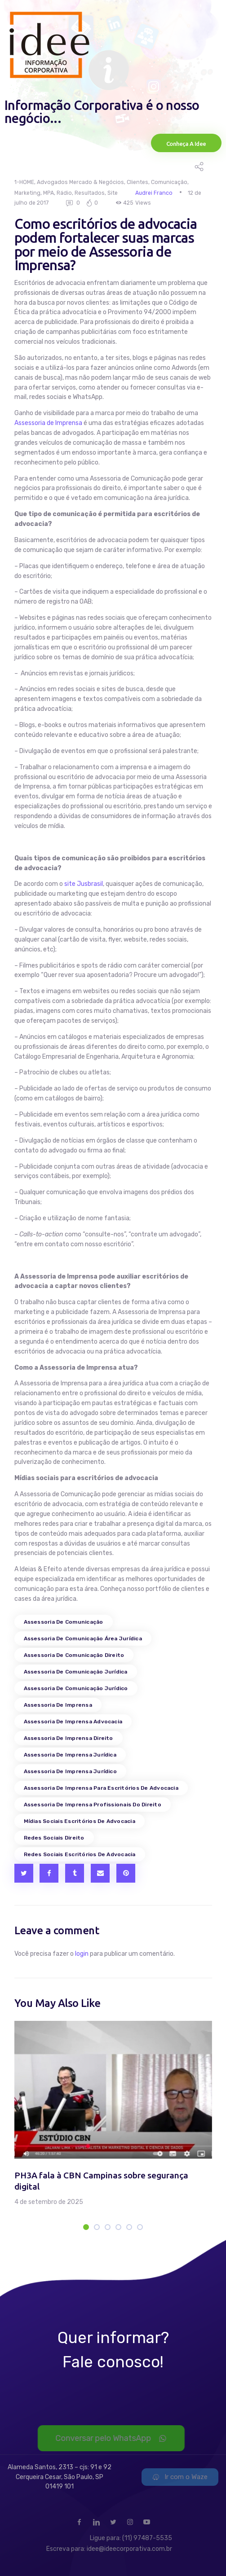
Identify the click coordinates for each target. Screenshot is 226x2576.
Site (112, 193)
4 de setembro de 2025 (48, 2202)
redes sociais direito (54, 1838)
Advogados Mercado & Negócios (80, 182)
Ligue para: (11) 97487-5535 (131, 2538)
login (82, 1954)
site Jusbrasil (83, 884)
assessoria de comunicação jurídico (76, 1688)
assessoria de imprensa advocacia (73, 1721)
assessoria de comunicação (63, 1622)
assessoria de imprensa (58, 1705)
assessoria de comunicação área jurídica (83, 1638)
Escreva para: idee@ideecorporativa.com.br (109, 2549)
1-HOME (24, 182)
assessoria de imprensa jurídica (70, 1755)
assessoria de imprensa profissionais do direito (92, 1804)
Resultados (90, 193)
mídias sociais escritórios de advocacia (79, 1821)
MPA (48, 193)
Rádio (64, 193)
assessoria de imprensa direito (68, 1738)
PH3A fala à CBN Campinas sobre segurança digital (101, 2180)
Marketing (27, 193)
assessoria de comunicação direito (74, 1655)
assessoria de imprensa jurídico (70, 1771)
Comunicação (169, 182)
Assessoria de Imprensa (48, 423)
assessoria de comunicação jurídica (76, 1672)
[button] (86, 2227)
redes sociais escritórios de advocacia (80, 1854)
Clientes (137, 182)
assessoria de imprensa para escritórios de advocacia (101, 1788)
